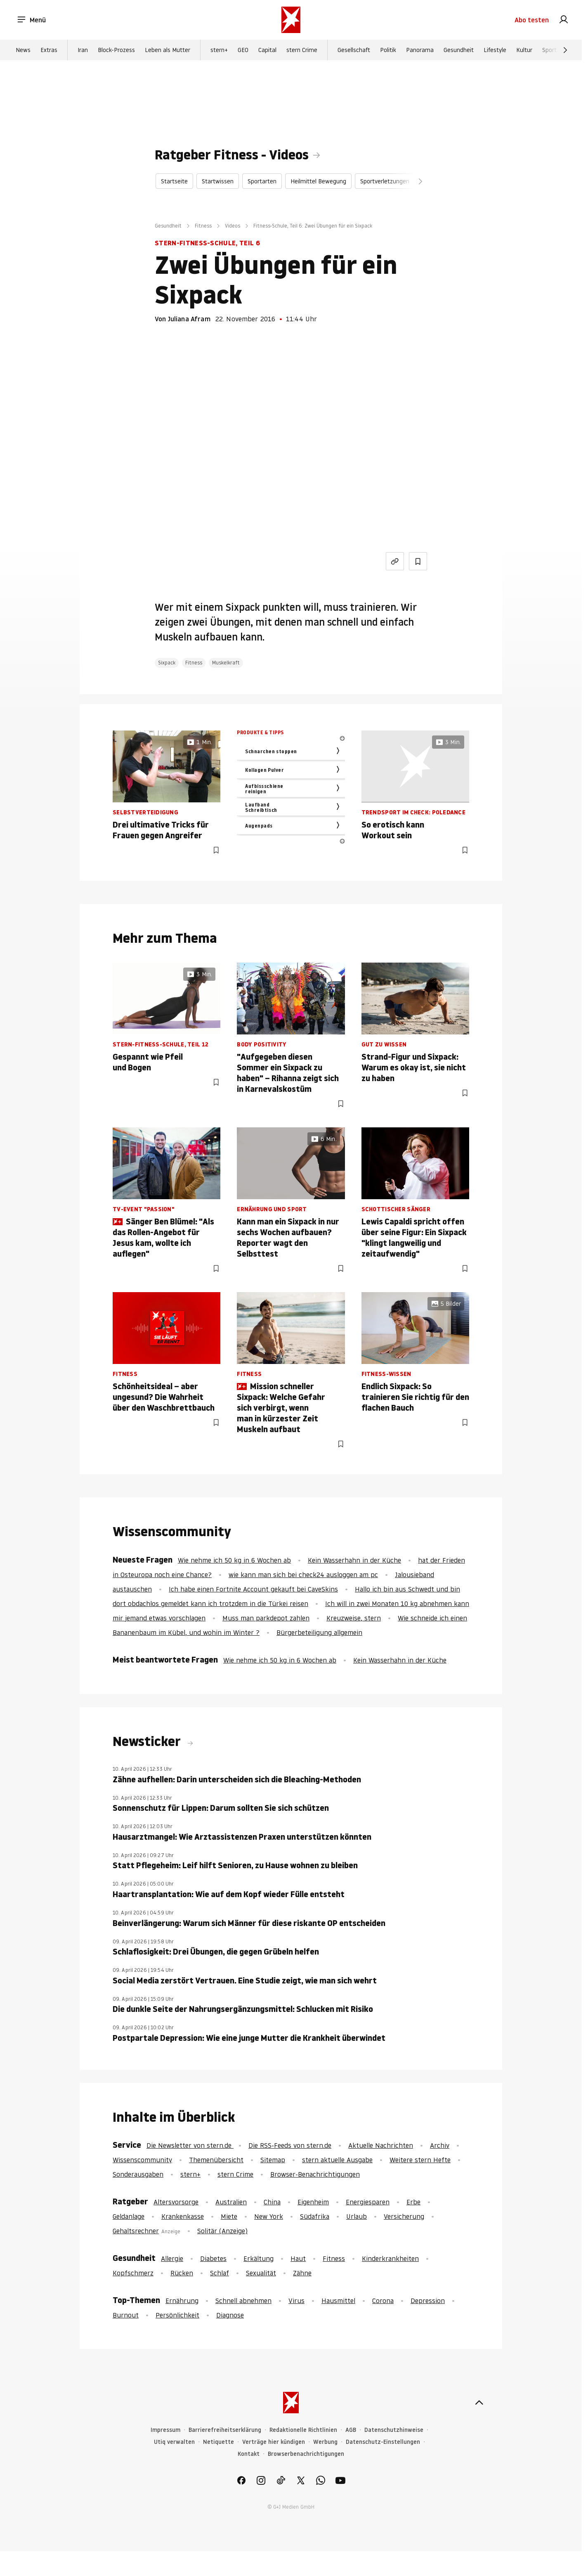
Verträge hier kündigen (273, 2442)
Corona (383, 2300)
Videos (232, 226)
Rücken (181, 2273)
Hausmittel (338, 2300)
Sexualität (261, 2273)
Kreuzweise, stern (353, 1618)
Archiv (439, 2145)
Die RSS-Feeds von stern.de (289, 2145)
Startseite (174, 181)
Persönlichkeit (177, 2315)
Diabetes (213, 2258)
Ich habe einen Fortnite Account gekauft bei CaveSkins (253, 1589)
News (23, 50)
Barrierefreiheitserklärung (225, 2430)
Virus (296, 2300)
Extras (48, 50)
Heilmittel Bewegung (318, 181)
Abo (532, 20)
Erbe (413, 2202)
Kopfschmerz (133, 2273)
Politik (388, 50)
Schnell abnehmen (243, 2300)
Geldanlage (128, 2216)
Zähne (302, 2273)
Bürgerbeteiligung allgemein (319, 1632)
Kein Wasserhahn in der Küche (354, 1560)
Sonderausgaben (138, 2174)
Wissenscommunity (142, 2160)
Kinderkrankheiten (390, 2258)
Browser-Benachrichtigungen (315, 2174)
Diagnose (230, 2315)
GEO (243, 50)
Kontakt (249, 2453)
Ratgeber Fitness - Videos (232, 155)
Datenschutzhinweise (393, 2430)
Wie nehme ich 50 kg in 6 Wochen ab (234, 1560)
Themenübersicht (216, 2160)
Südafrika (314, 2216)
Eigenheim (313, 2202)
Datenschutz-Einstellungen (383, 2442)
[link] (563, 20)
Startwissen (218, 181)
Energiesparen (368, 2202)
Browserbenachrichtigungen (306, 2453)
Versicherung (404, 2216)
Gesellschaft (354, 50)
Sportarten (262, 181)
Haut (298, 2258)
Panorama (420, 50)
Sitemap (272, 2160)
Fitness (203, 226)
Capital (267, 50)
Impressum (165, 2430)
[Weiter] (565, 50)
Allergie (172, 2258)
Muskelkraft (226, 662)
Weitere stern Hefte (420, 2160)
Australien (231, 2202)
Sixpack (166, 662)
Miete (229, 2216)
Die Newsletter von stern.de (190, 2145)
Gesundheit (459, 50)
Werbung (325, 2442)
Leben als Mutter (167, 50)
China (272, 2202)
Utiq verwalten (174, 2442)
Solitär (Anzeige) (222, 2231)
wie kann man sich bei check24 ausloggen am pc (303, 1574)
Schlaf (219, 2273)
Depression (428, 2300)
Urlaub (356, 2216)
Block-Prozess (116, 50)
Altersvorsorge (175, 2202)
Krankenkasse (182, 2216)
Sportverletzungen (384, 181)
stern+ (219, 50)
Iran (83, 50)
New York (268, 2216)
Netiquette (218, 2442)
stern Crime (301, 50)
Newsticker (148, 1741)
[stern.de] (290, 20)
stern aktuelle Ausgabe (337, 2160)
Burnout (126, 2315)
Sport (549, 50)
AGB (350, 2430)
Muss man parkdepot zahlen (265, 1618)
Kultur (524, 50)
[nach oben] (479, 2402)
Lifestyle (495, 50)
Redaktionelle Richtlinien (303, 2430)
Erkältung (258, 2258)
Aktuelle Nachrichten (380, 2145)
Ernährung (181, 2300)
